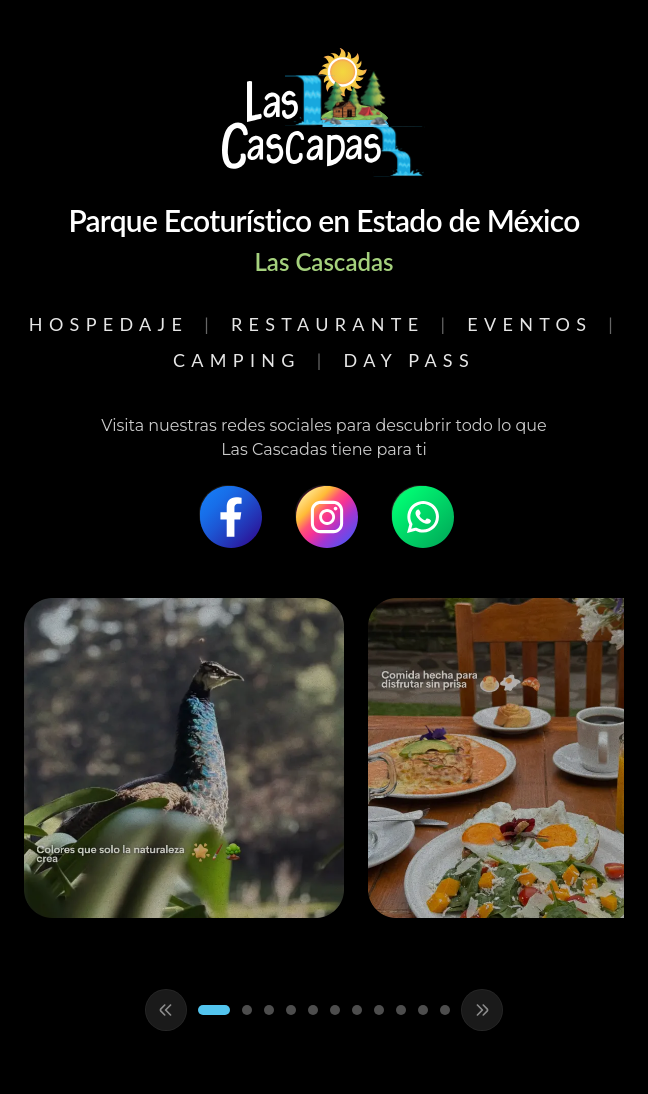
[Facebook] (228, 514)
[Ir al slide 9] (401, 1010)
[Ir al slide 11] (445, 1010)
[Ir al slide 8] (379, 1010)
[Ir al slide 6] (335, 1010)
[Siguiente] (482, 1010)
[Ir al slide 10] (423, 1010)
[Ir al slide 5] (313, 1010)
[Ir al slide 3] (269, 1010)
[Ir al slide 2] (247, 1010)
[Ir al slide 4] (291, 1010)
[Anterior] (166, 1010)
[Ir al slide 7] (357, 1010)
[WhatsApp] (420, 514)
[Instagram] (324, 514)
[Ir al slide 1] (214, 1010)
